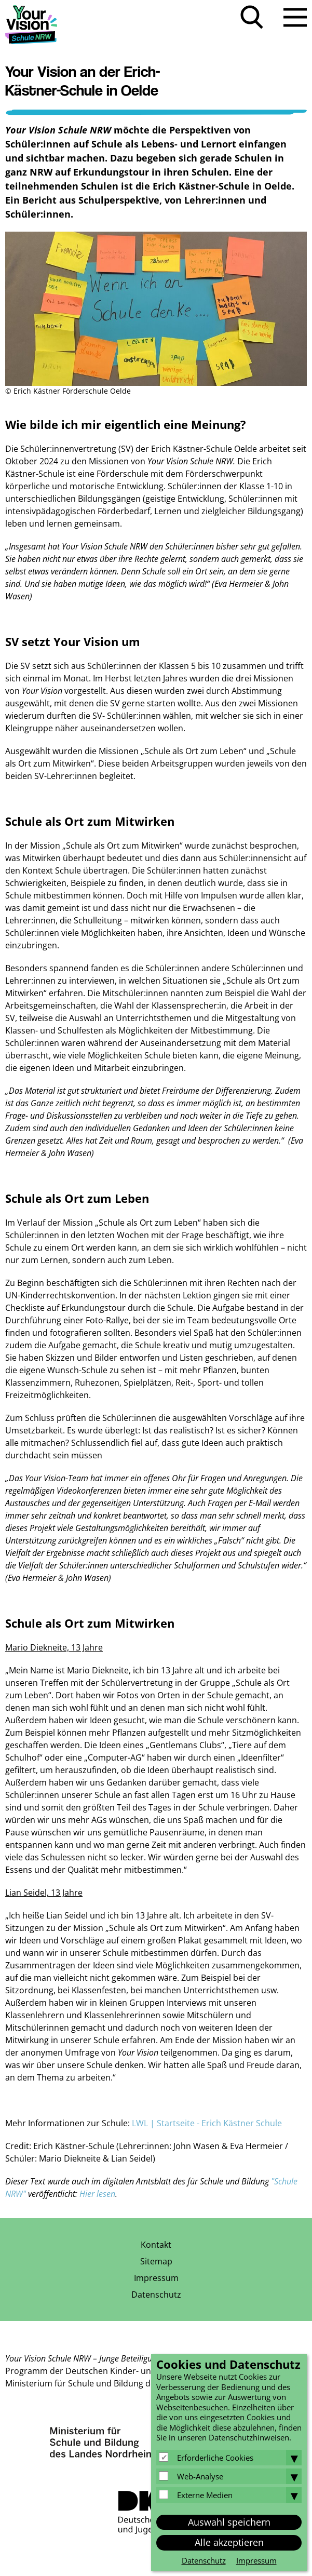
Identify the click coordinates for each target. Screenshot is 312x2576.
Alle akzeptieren (229, 2542)
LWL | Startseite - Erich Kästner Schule (207, 2123)
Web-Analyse (200, 2476)
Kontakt (156, 2244)
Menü (295, 17)
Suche (251, 17)
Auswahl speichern (229, 2522)
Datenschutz (156, 2294)
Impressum (156, 2278)
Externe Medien (205, 2495)
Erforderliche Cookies (215, 2457)
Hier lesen (97, 2193)
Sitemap (156, 2261)
